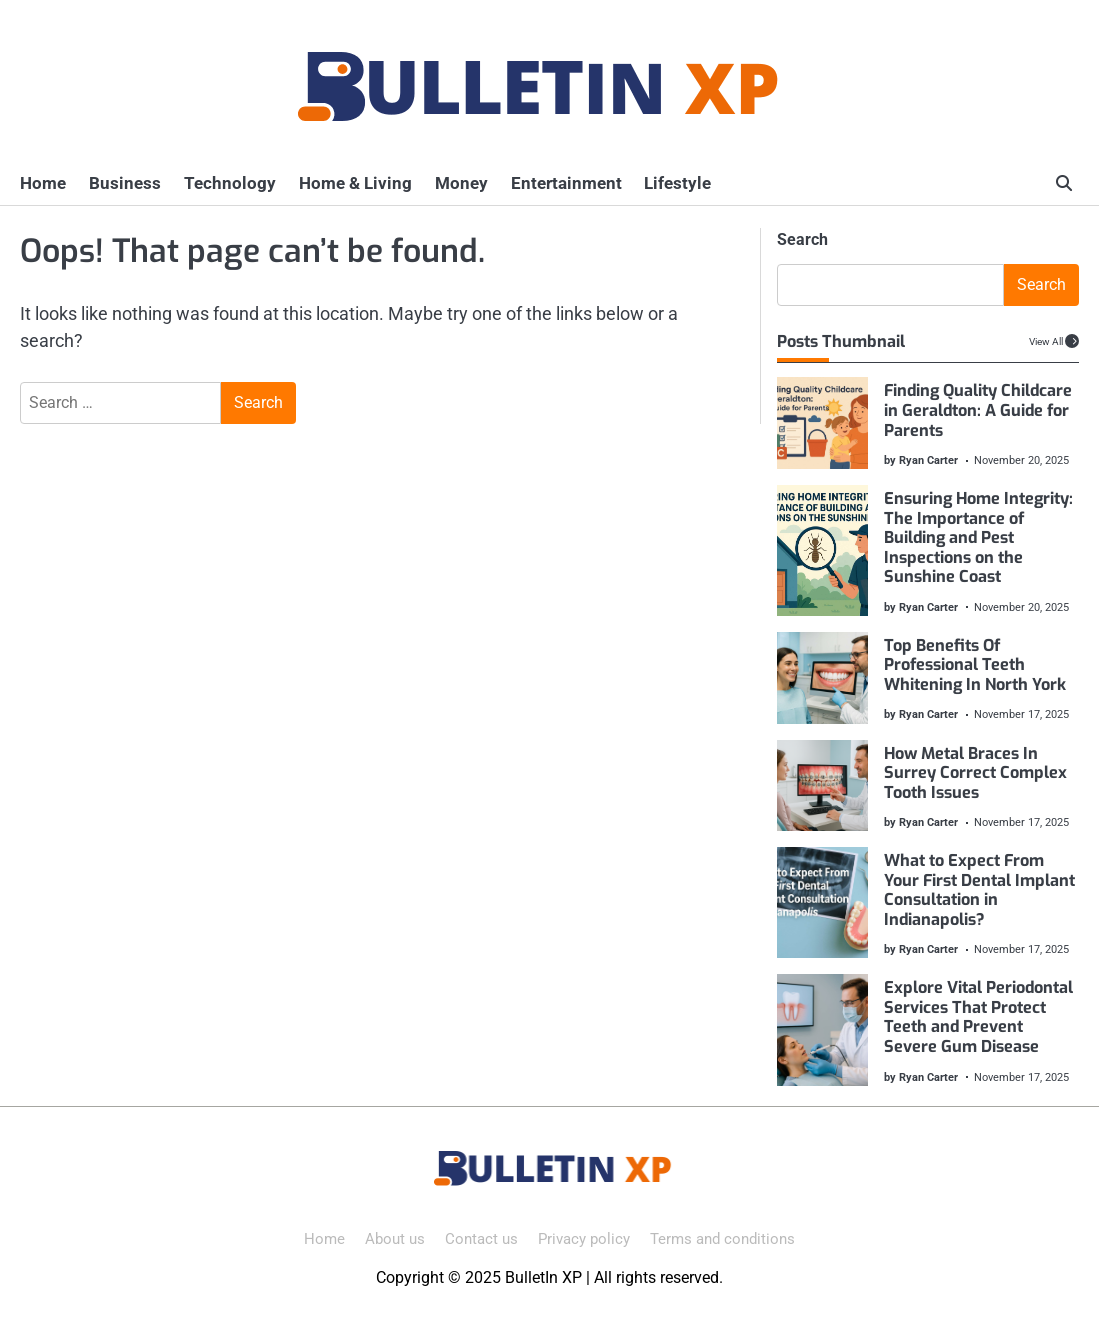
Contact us (481, 1239)
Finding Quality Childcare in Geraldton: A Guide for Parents (977, 410)
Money (457, 183)
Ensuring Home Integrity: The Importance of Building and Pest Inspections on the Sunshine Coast (977, 537)
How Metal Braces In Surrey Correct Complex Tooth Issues (974, 773)
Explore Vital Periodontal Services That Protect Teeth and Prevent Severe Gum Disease (977, 1017)
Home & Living (352, 183)
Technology (228, 183)
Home (43, 183)
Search (802, 239)
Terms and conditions (722, 1239)
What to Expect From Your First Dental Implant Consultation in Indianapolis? (978, 890)
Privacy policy (584, 1239)
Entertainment (561, 183)
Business (124, 183)
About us (395, 1239)
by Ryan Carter (920, 460)
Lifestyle (672, 183)
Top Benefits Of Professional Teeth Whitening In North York (974, 665)
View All (1046, 341)
